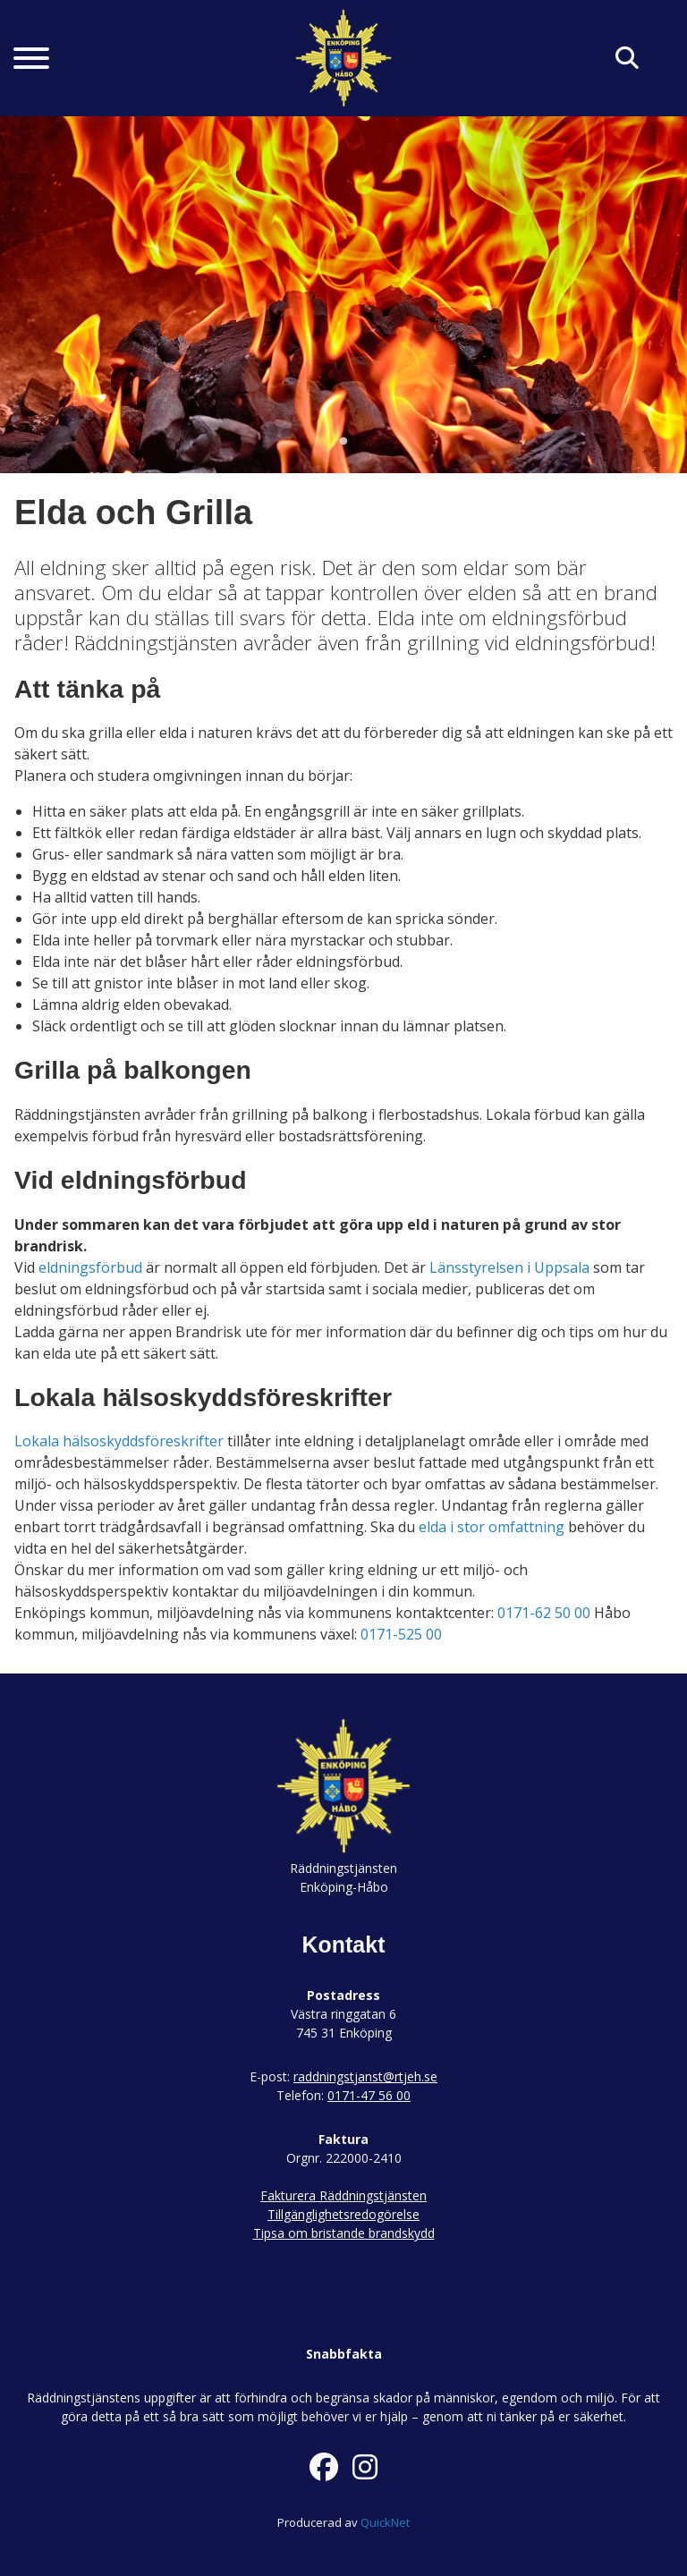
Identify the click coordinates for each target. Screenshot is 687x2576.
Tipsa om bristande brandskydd (344, 2232)
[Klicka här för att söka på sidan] (627, 59)
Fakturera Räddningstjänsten (343, 2195)
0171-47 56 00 (369, 2095)
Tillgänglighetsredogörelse (343, 2214)
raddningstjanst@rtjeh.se (365, 2076)
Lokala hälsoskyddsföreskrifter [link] (119, 1441)
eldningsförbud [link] (90, 1267)
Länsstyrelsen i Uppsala (509, 1267)
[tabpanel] (343, 294)
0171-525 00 (401, 1634)
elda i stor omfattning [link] (491, 1527)
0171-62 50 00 (543, 1613)
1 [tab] (343, 442)
